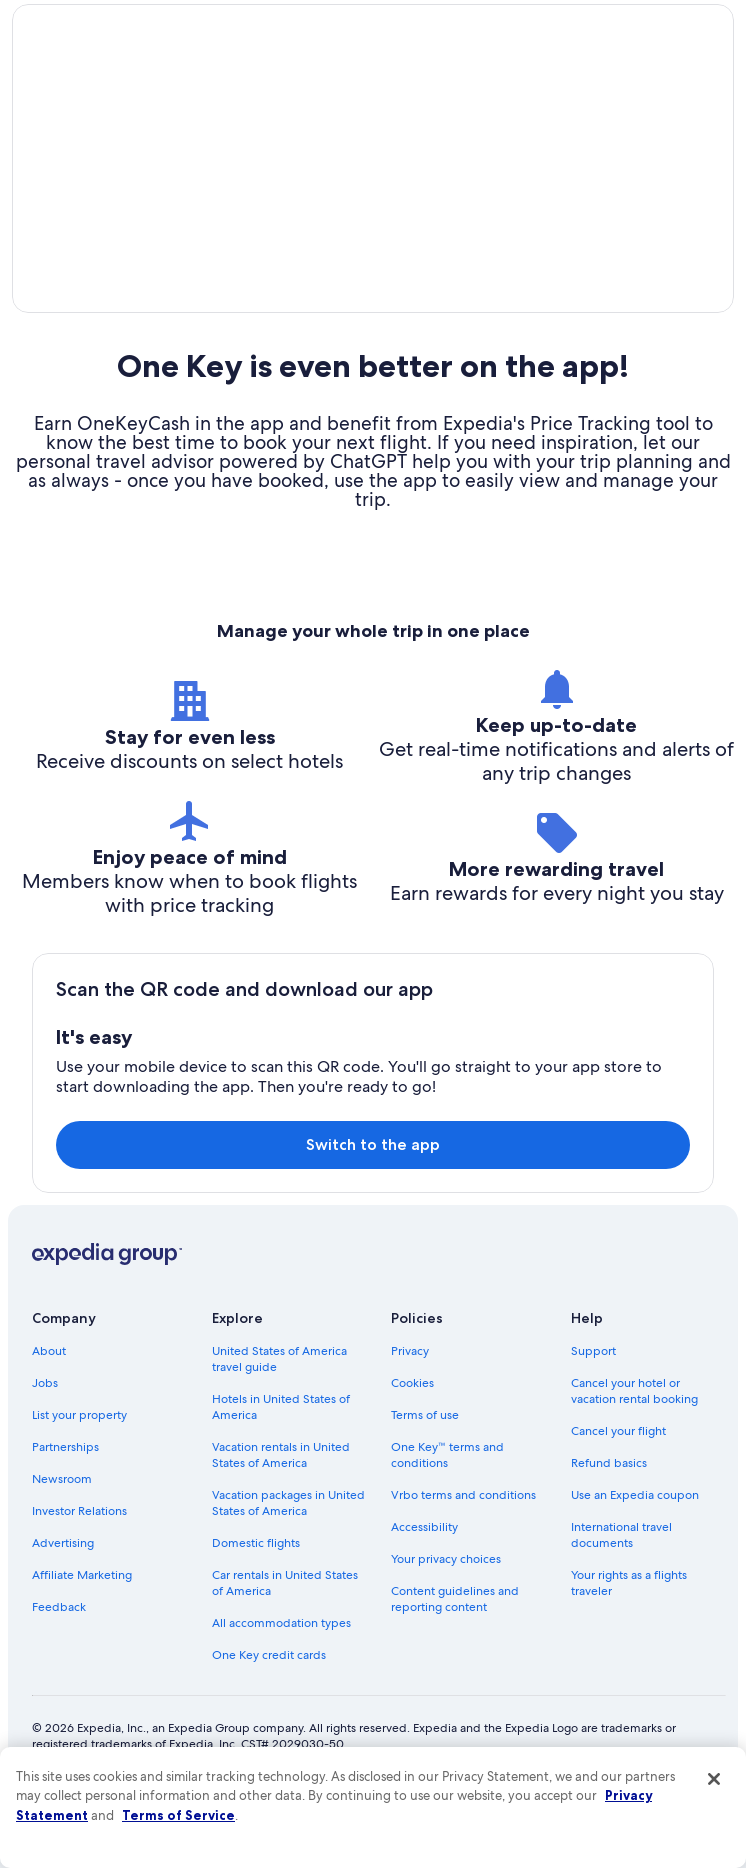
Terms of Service (178, 1815)
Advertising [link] (63, 1599)
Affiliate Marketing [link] (82, 1631)
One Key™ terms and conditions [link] (447, 1511)
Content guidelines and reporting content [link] (455, 1655)
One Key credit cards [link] (269, 1711)
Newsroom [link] (62, 1535)
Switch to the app (373, 1200)
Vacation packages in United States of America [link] (288, 1559)
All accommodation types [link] (281, 1679)
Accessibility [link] (424, 1583)
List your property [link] (79, 1471)
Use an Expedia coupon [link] (635, 1551)
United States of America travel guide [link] (279, 1415)
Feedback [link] (59, 1663)
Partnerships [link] (65, 1503)
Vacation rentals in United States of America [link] (281, 1511)
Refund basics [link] (609, 1519)
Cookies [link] (412, 1439)
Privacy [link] (410, 1407)
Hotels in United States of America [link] (281, 1463)
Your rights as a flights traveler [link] (629, 1639)
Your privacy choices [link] (446, 1615)
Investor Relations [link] (79, 1567)
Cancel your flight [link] (618, 1487)
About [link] (49, 1407)
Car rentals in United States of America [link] (285, 1639)
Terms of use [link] (425, 1471)
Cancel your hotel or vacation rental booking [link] (634, 1447)
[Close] (714, 1779)
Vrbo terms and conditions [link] (463, 1551)
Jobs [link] (45, 1439)
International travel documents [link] (621, 1591)
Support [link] (593, 1407)
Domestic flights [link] (256, 1599)
